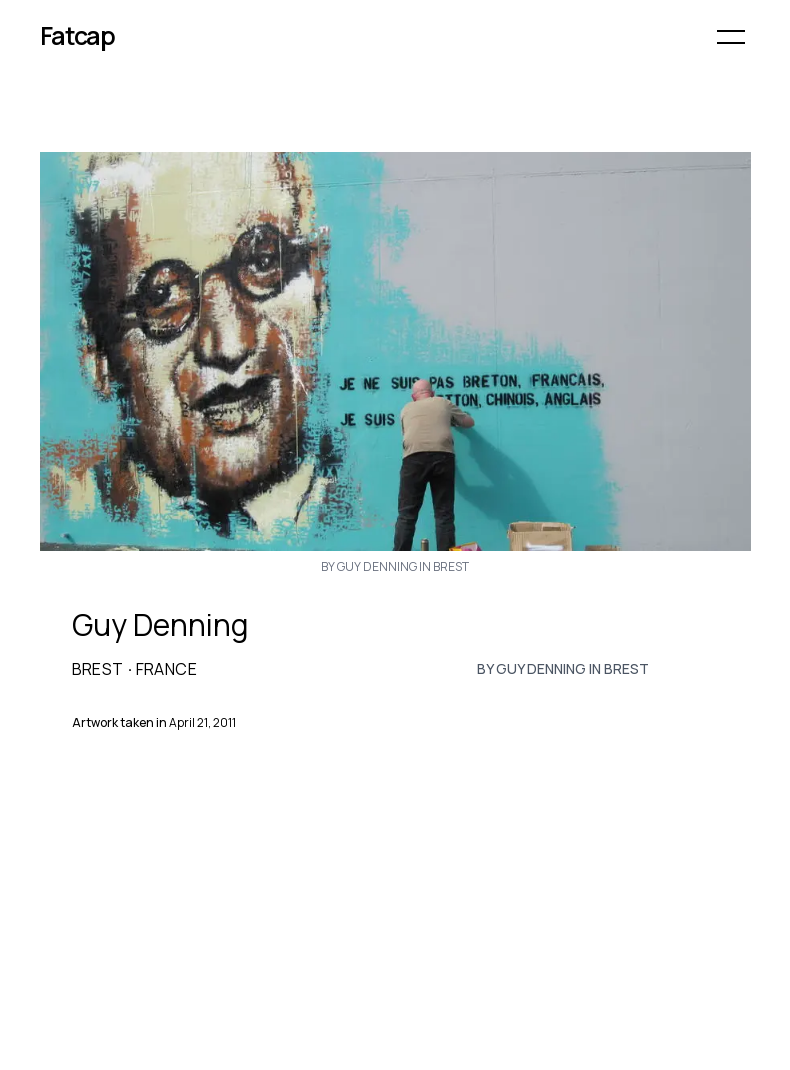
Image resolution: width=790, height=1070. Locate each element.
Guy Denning (160, 625)
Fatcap (78, 35)
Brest (98, 669)
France (166, 669)
